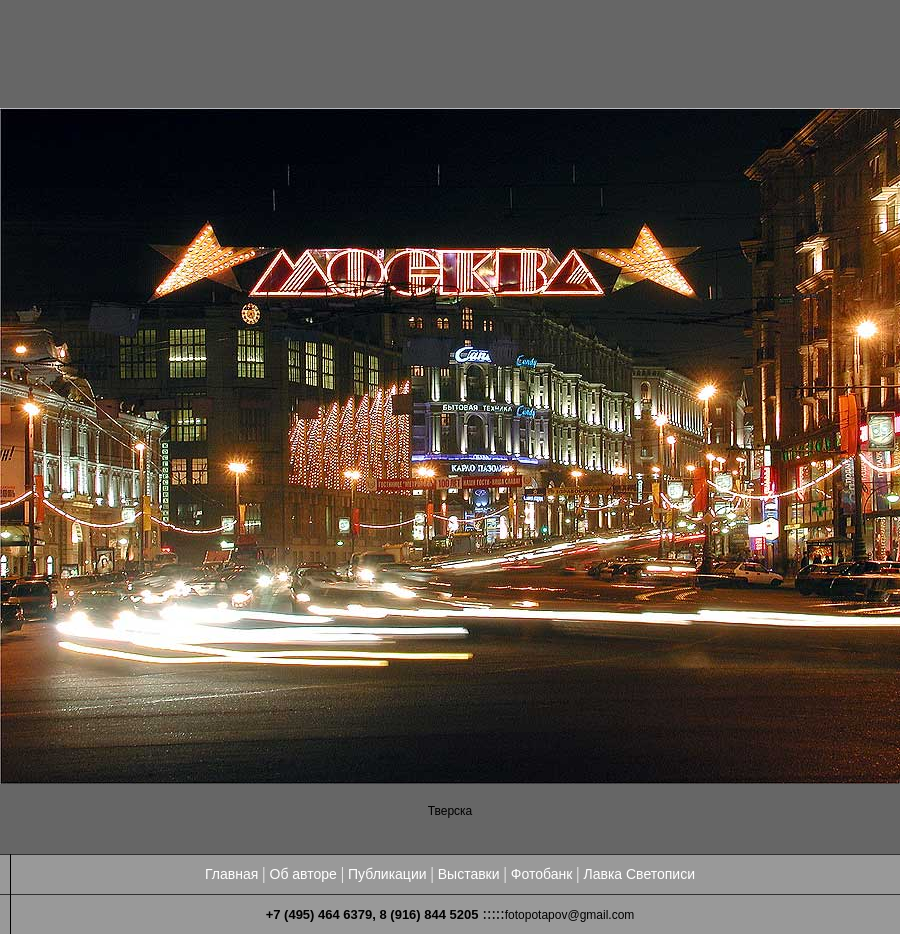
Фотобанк (542, 874)
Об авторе (303, 874)
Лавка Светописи (639, 874)
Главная (231, 874)
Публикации (387, 874)
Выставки (469, 874)
